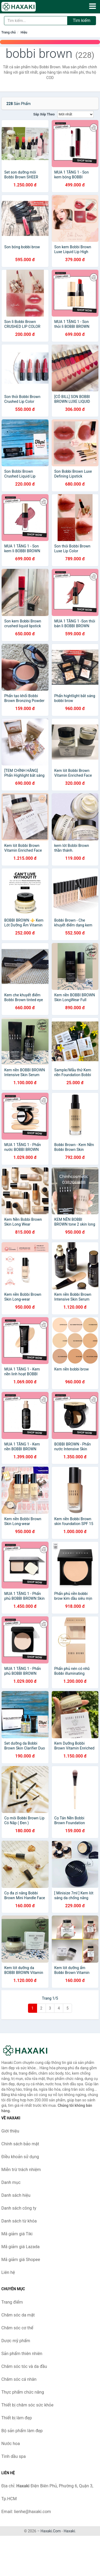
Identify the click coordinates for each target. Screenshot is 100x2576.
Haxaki (69, 2531)
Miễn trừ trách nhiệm (21, 2169)
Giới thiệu (10, 2131)
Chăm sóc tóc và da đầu (24, 2366)
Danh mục (11, 2182)
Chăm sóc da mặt (18, 2315)
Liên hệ (8, 2272)
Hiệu (24, 32)
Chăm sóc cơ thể (17, 2327)
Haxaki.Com (51, 2531)
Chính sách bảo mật (20, 2143)
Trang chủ (8, 32)
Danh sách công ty (18, 2208)
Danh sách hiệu (15, 2195)
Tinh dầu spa (13, 2456)
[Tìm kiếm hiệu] (35, 20)
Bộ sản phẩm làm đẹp (22, 2430)
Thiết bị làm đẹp (16, 2417)
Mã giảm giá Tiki (17, 2233)
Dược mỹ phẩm (15, 2340)
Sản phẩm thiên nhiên (21, 2353)
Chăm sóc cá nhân (19, 2379)
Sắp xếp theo (44, 114)
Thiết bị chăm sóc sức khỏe (27, 2405)
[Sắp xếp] (75, 114)
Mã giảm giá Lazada (20, 2246)
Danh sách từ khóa (19, 2221)
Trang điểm (12, 2302)
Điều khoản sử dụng (20, 2156)
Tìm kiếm (81, 20)
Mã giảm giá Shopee (20, 2259)
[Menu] (92, 6)
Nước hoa (10, 2443)
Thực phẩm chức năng (22, 2392)
